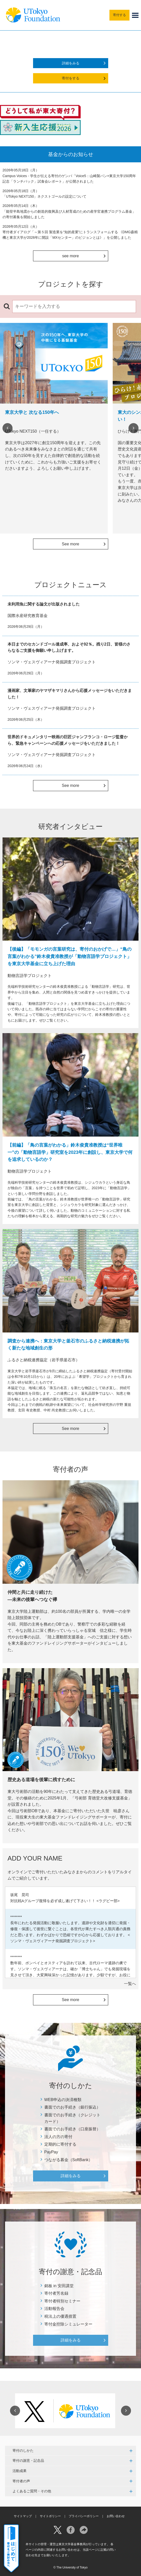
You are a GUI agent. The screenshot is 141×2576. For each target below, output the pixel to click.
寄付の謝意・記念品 (28, 2461)
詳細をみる (70, 63)
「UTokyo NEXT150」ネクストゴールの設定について (44, 196)
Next (133, 428)
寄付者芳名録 (56, 2293)
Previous (8, 428)
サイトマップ (23, 2516)
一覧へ (130, 1984)
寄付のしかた (23, 2450)
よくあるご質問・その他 (32, 2491)
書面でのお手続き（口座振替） (72, 2129)
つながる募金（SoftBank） (68, 2160)
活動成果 (20, 2471)
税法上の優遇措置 (60, 2316)
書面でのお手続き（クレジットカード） (72, 2118)
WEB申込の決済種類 (62, 2100)
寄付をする (70, 78)
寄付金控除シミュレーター (68, 2324)
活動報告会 (54, 2308)
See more (70, 544)
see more (70, 256)
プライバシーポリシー (84, 2516)
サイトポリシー (50, 2516)
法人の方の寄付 (58, 2137)
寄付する (119, 15)
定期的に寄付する (60, 2144)
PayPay (51, 2152)
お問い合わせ (116, 2516)
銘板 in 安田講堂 (59, 2286)
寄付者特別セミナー (62, 2301)
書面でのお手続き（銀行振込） (72, 2107)
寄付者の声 (21, 2481)
